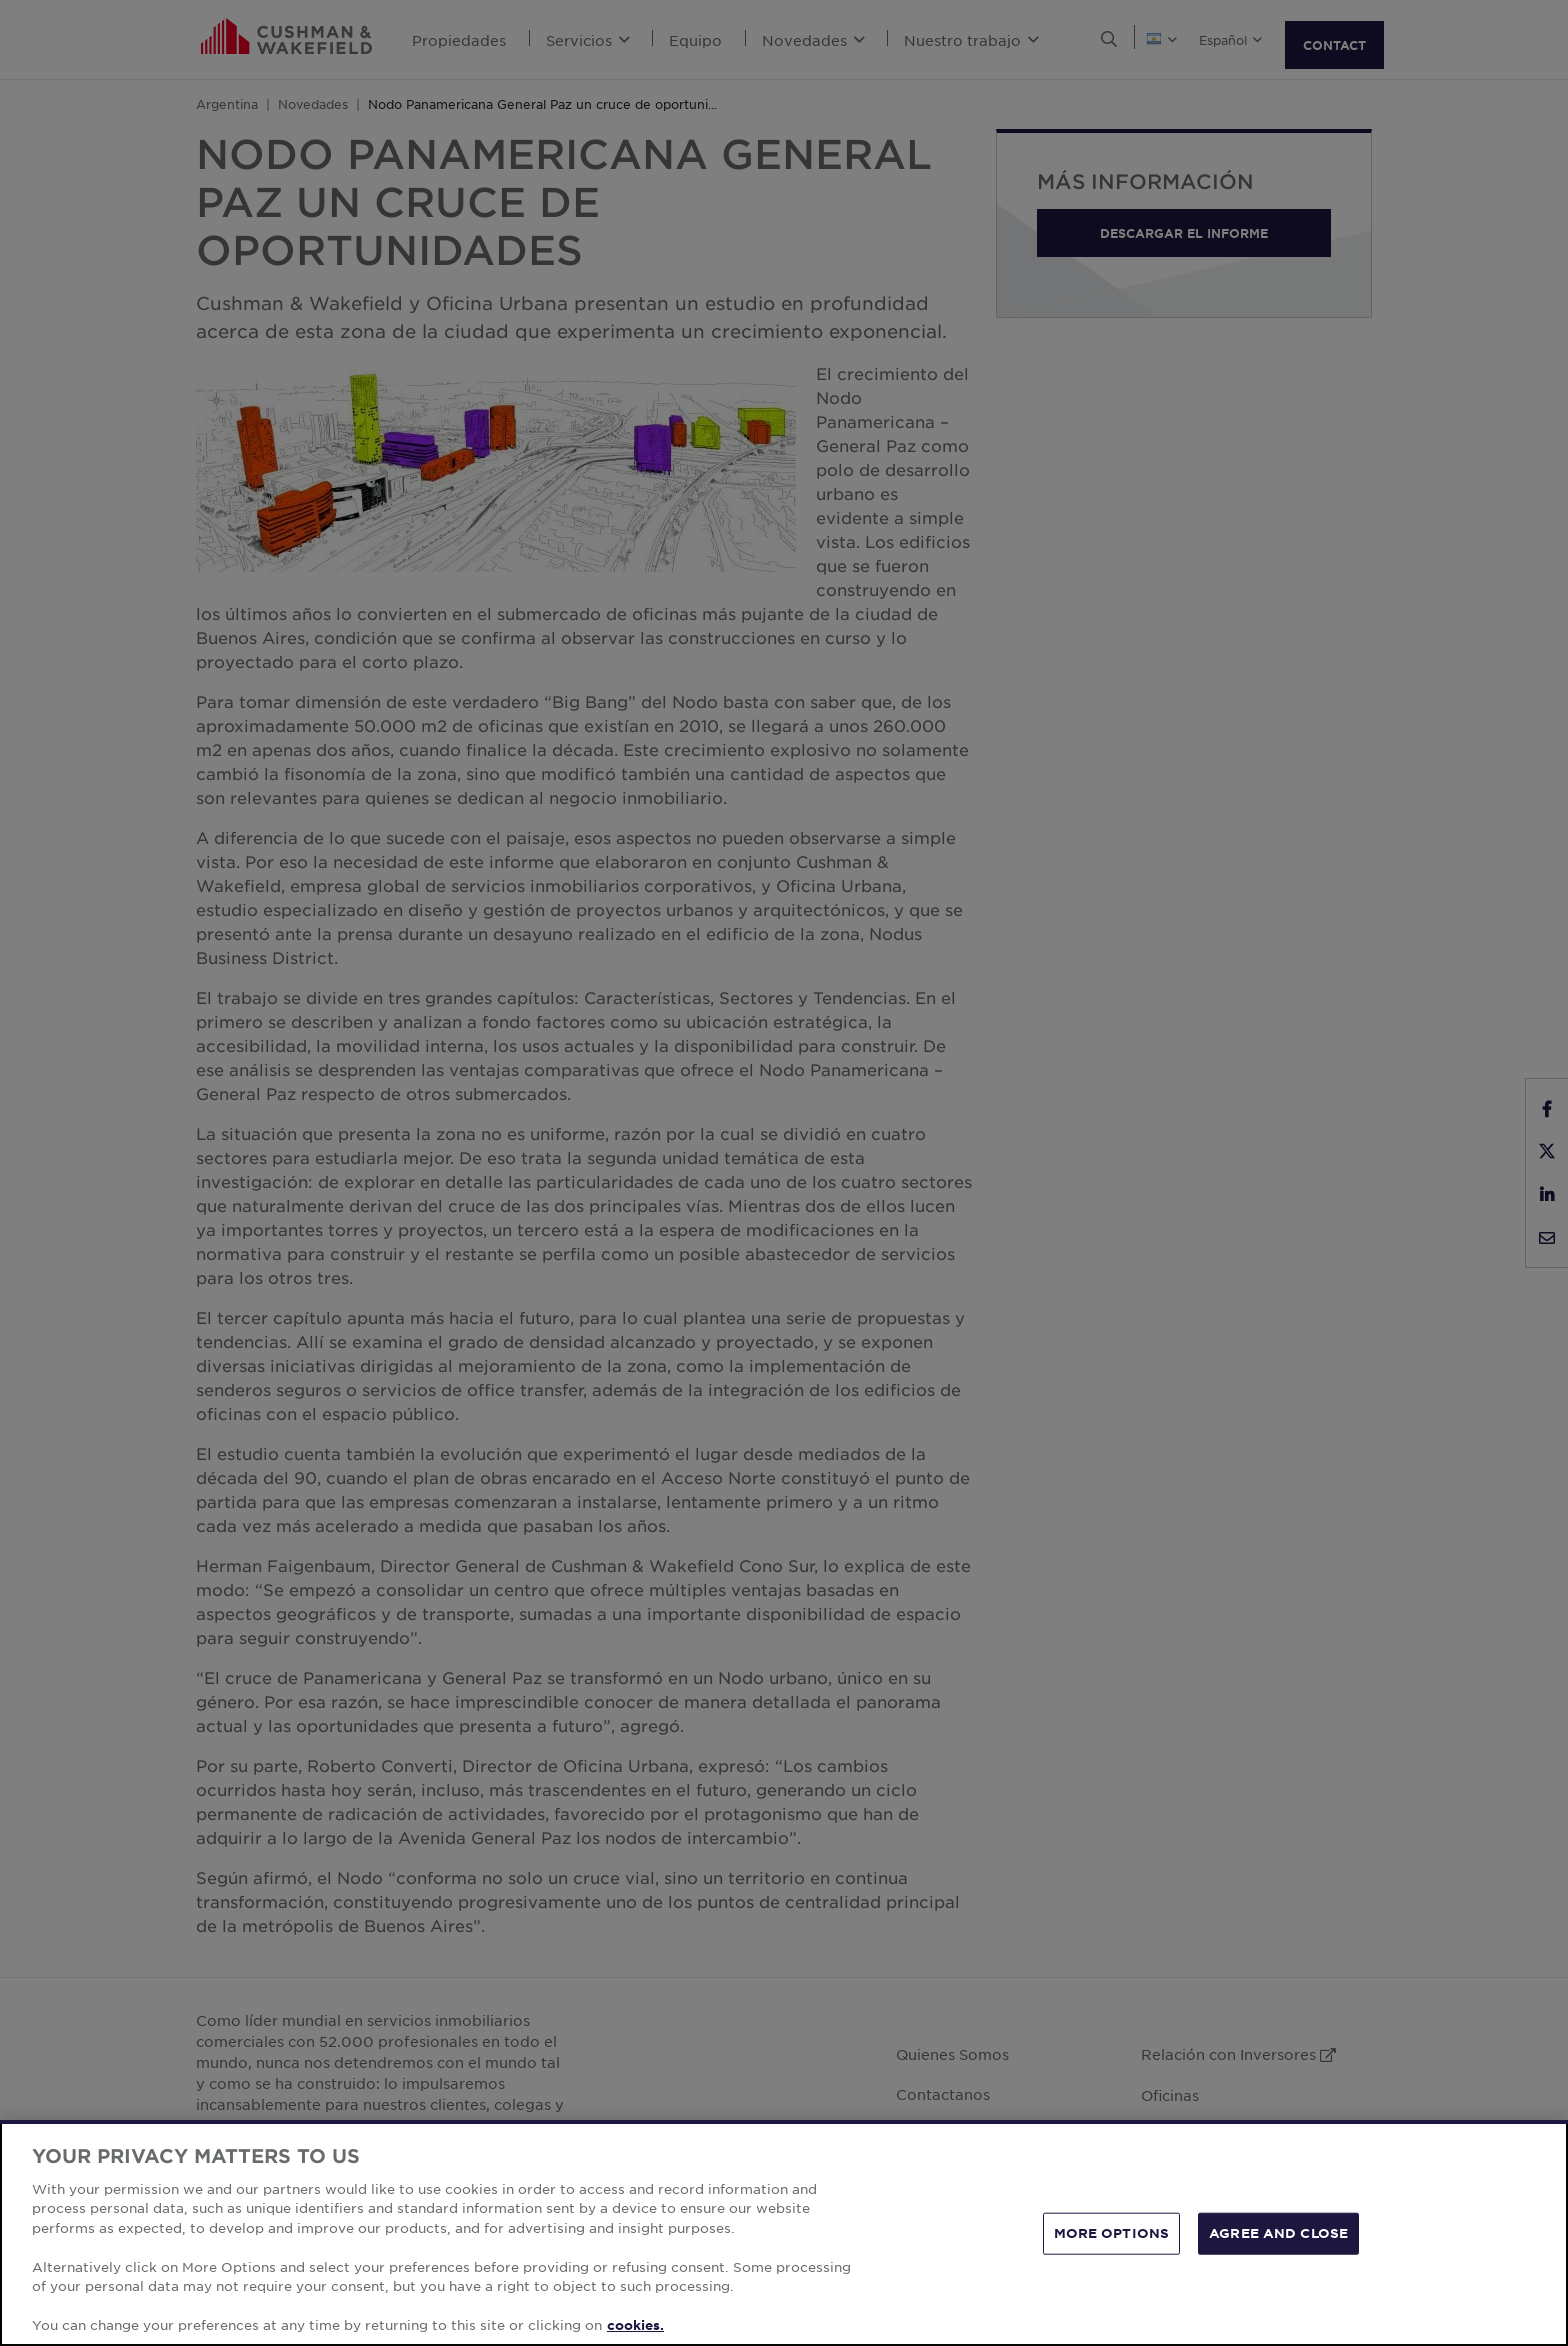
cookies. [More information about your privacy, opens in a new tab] (635, 2325)
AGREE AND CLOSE (1278, 2233)
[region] (784, 2233)
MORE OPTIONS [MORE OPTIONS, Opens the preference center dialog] (1112, 2233)
